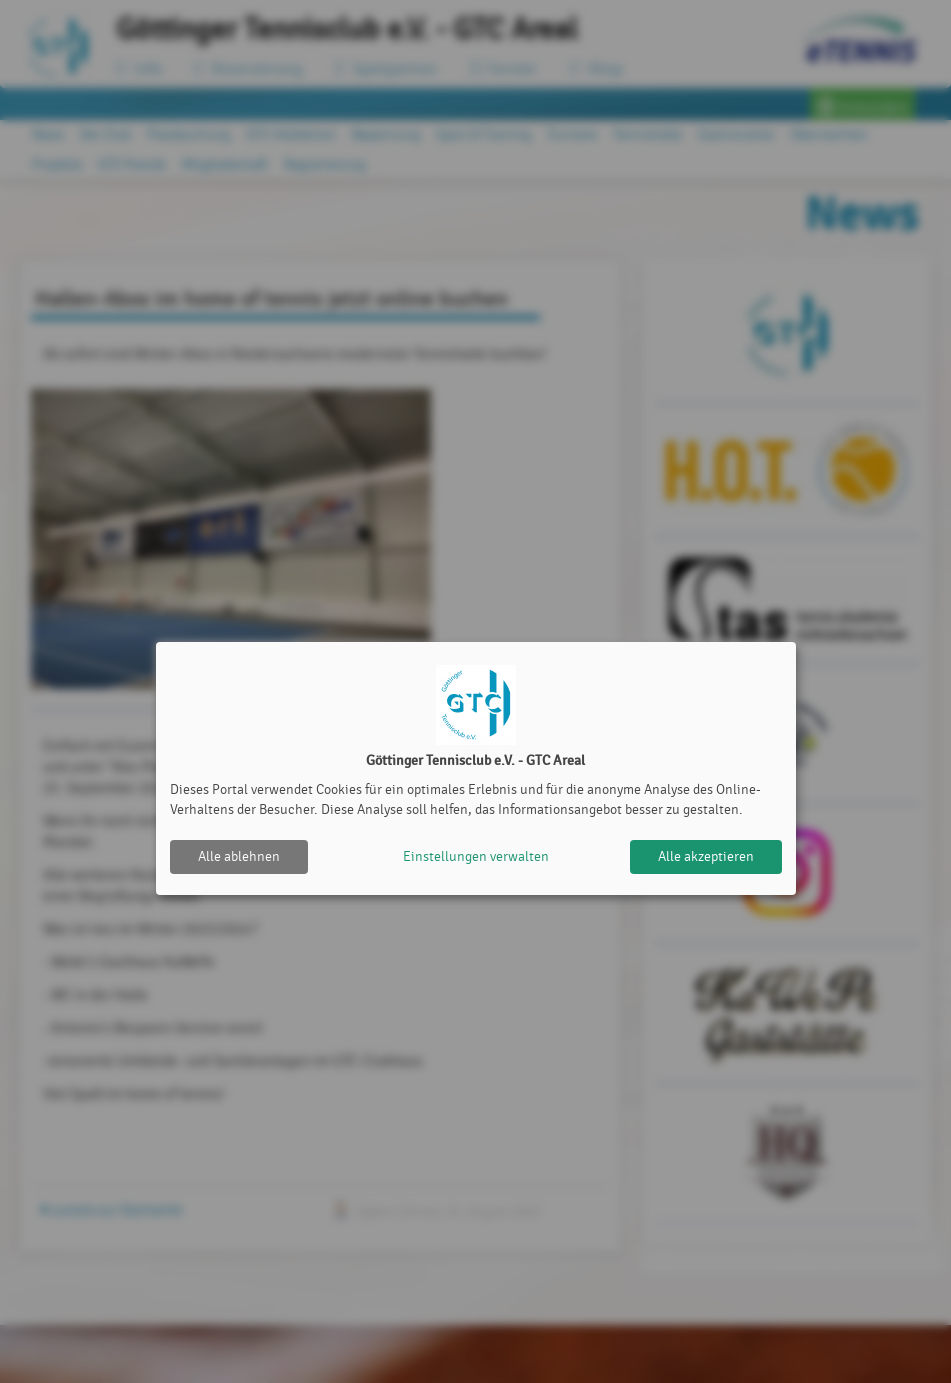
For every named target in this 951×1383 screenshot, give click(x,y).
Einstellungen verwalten (476, 856)
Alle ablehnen (239, 856)
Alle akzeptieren (706, 856)
